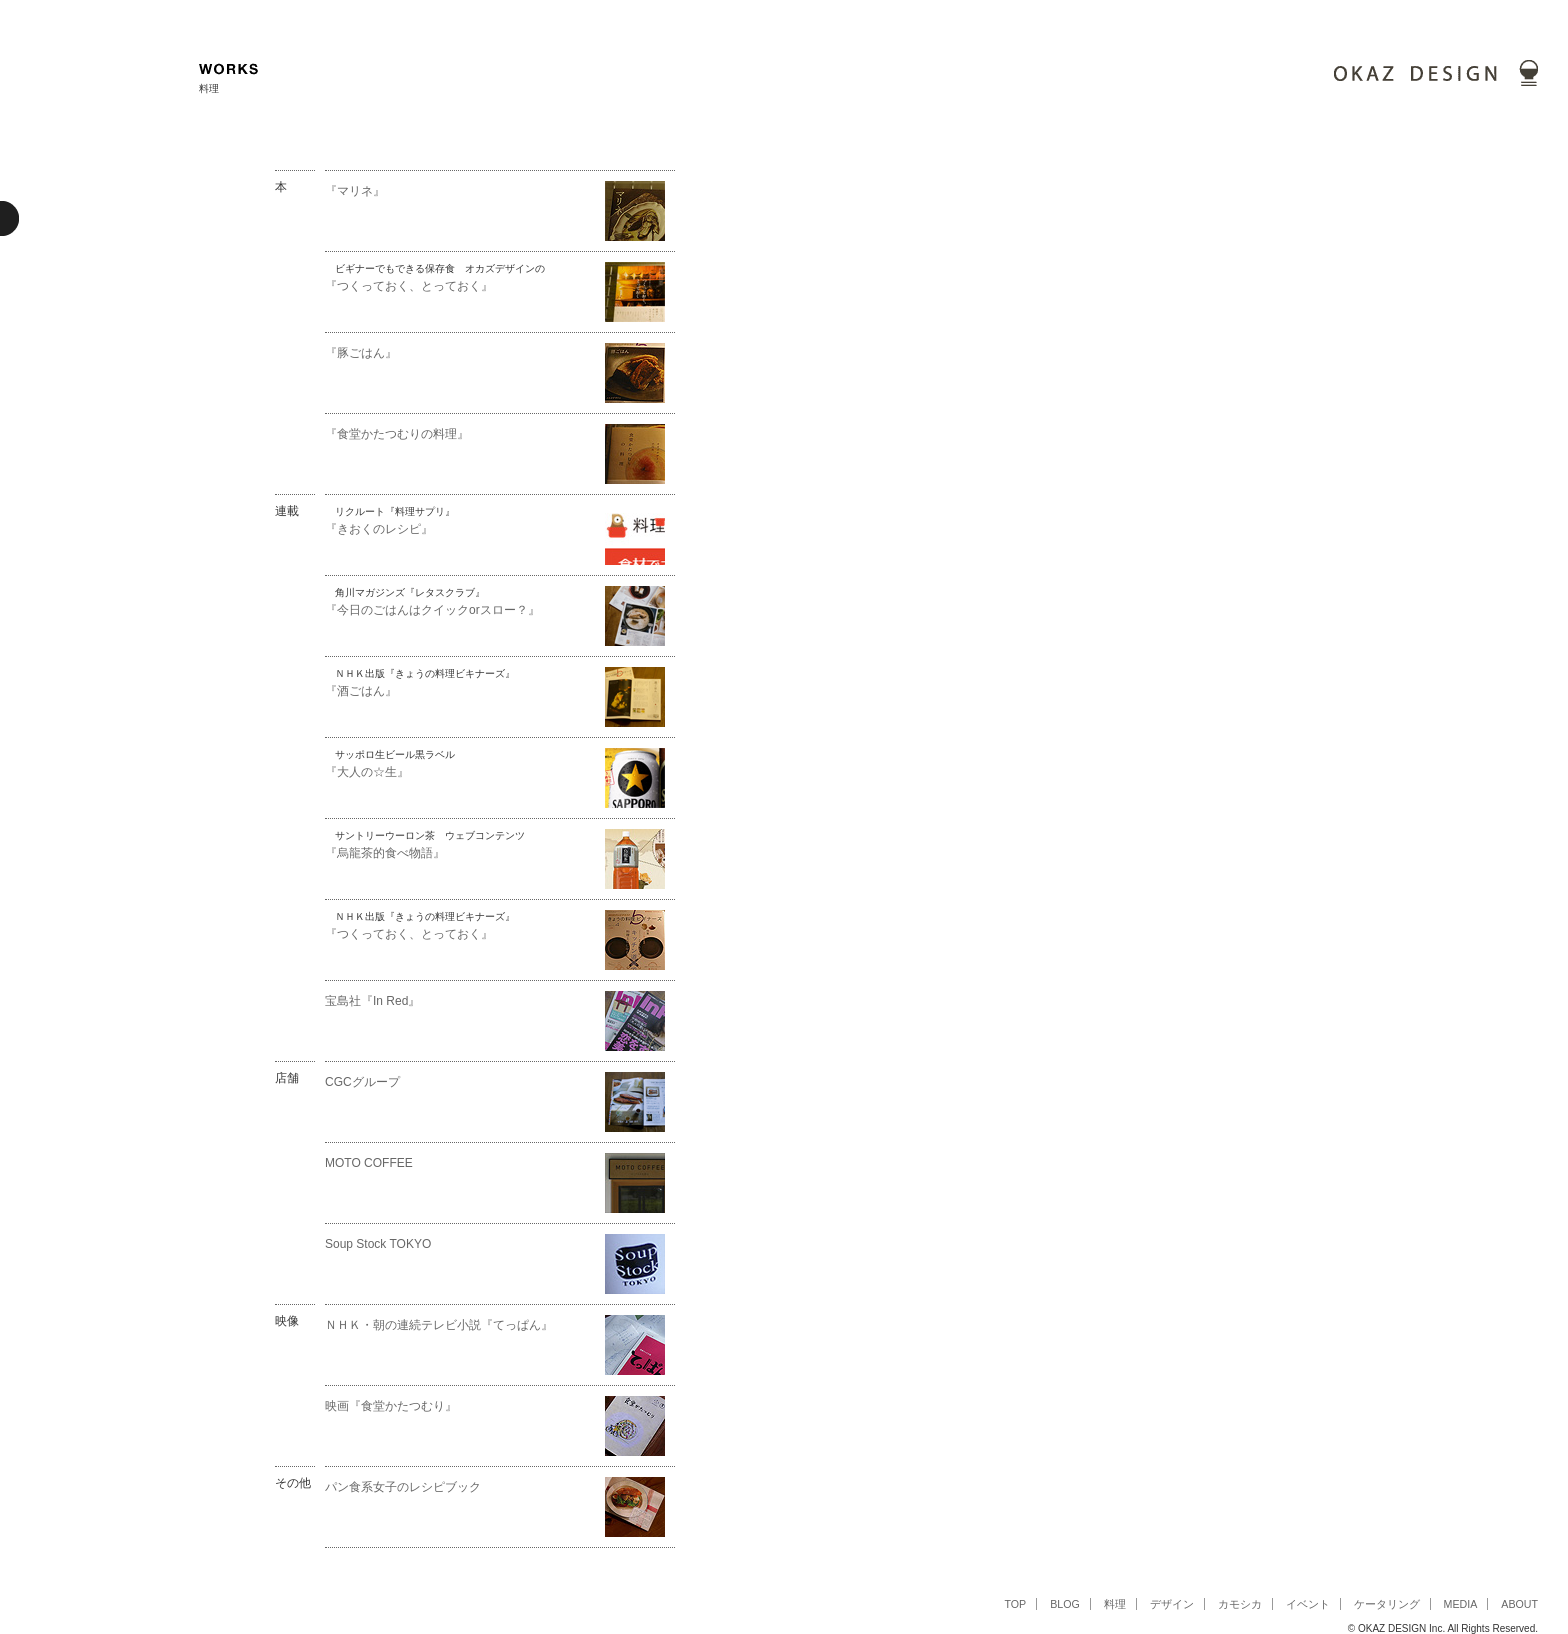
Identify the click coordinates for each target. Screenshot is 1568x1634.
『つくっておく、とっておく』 (409, 286)
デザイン (1172, 1604)
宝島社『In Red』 (372, 1001)
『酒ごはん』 (361, 691)
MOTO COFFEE (369, 1163)
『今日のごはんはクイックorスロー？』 (432, 610)
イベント (1308, 1604)
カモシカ (1240, 1604)
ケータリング (1387, 1604)
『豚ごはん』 (361, 353)
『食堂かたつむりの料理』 (397, 434)
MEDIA (1461, 1604)
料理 (1115, 1604)
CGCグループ (362, 1082)
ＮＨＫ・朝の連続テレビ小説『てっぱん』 (439, 1325)
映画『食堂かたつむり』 (397, 1406)
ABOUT (1519, 1604)
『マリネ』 (355, 191)
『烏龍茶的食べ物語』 (385, 853)
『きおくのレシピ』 (379, 529)
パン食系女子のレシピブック (403, 1487)
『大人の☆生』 (367, 772)
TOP (1015, 1604)
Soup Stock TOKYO (378, 1244)
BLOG (1065, 1604)
